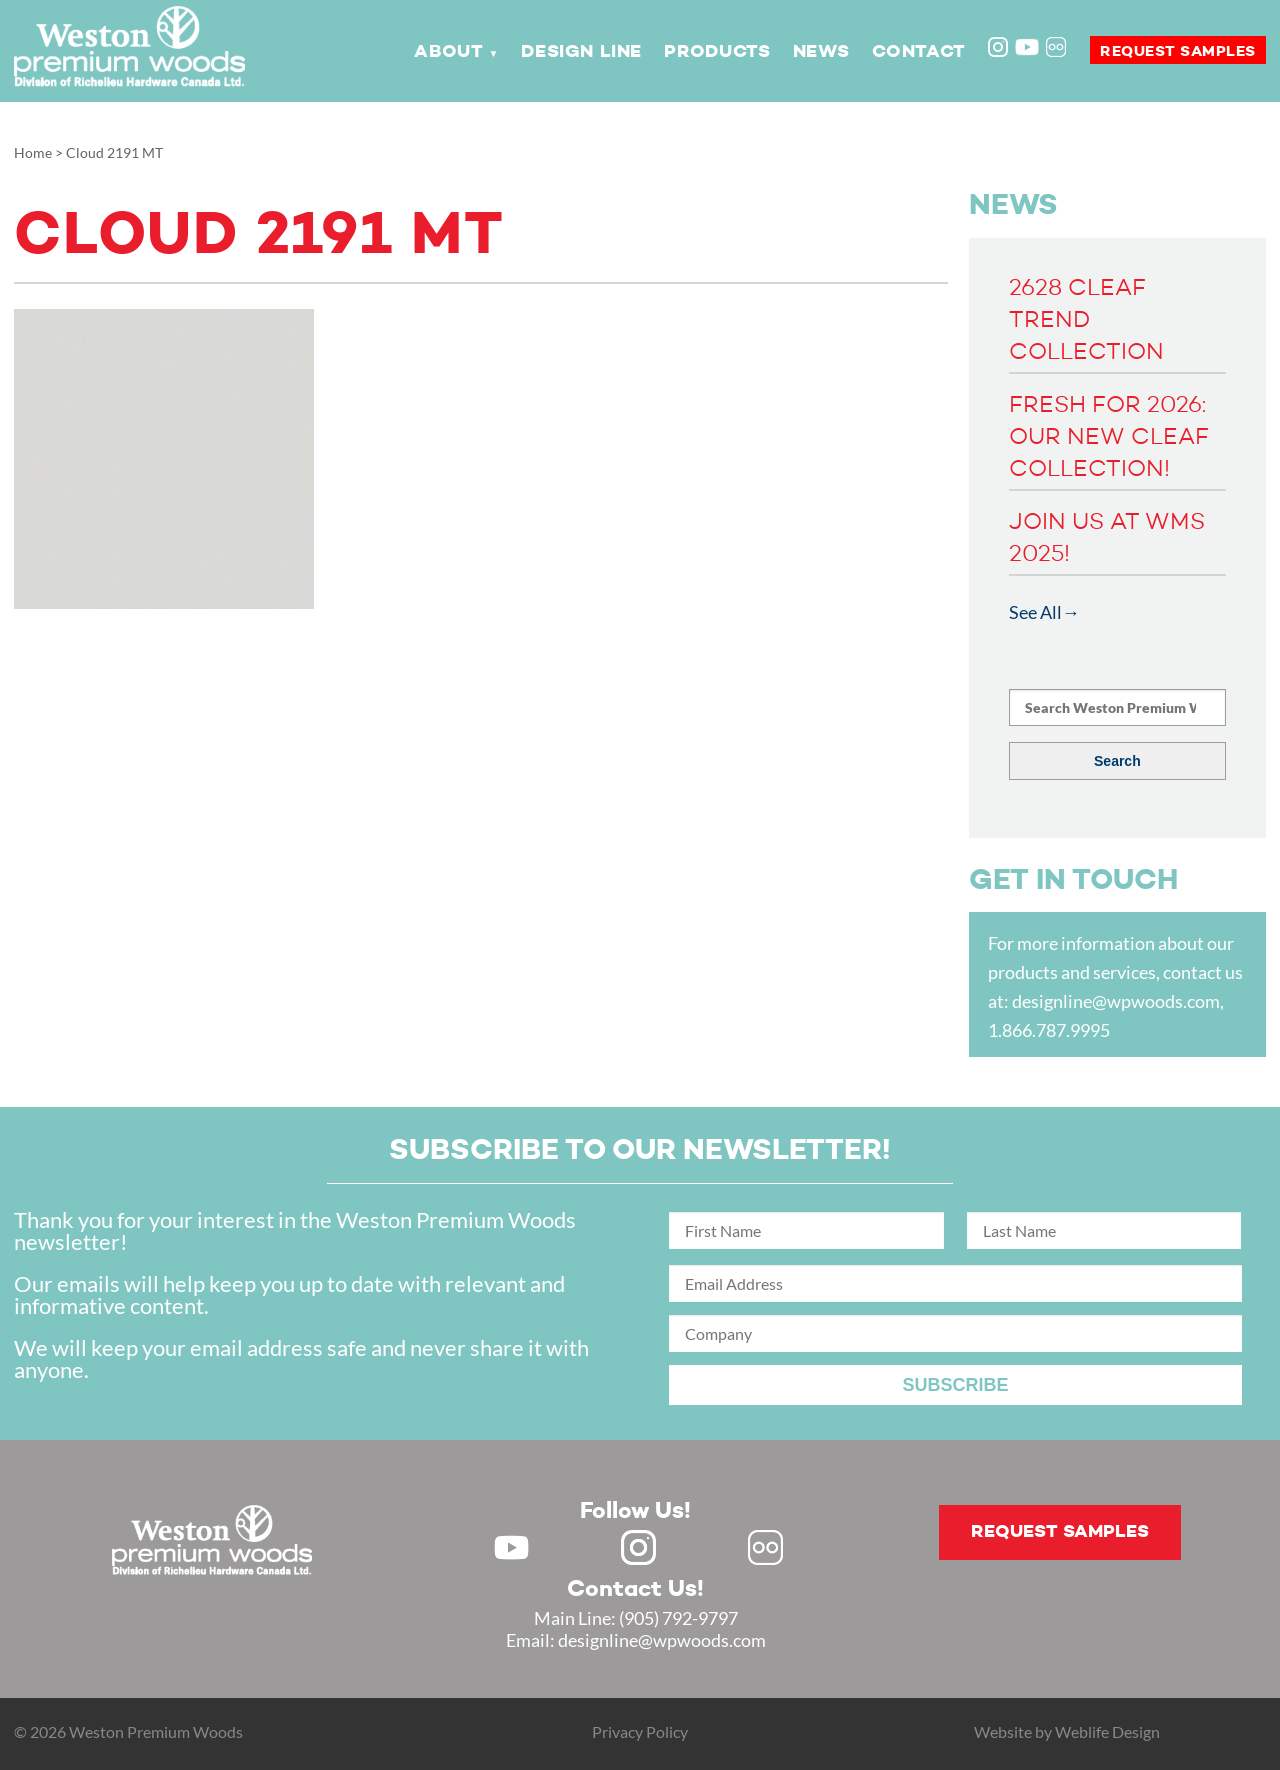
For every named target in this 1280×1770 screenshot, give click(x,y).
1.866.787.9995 (1049, 1030)
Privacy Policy (640, 1731)
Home (33, 152)
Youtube (1027, 47)
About (448, 52)
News (821, 52)
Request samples (1178, 51)
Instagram (1000, 49)
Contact (919, 52)
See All (1035, 612)
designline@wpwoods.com (1116, 1001)
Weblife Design (1107, 1731)
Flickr (1058, 49)
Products (717, 52)
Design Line (581, 52)
